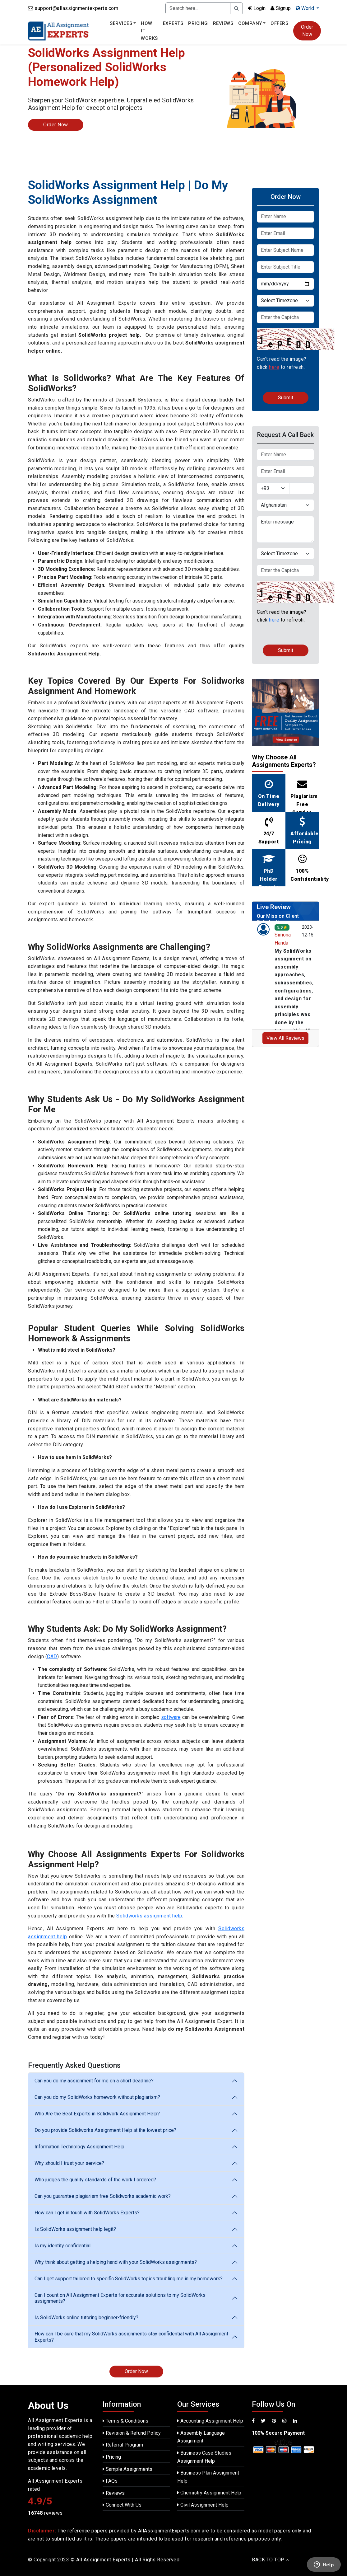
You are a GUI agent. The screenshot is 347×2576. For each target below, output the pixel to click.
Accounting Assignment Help (210, 2421)
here (274, 367)
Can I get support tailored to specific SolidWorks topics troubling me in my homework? (129, 2279)
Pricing (198, 23)
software (171, 1717)
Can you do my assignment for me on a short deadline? (94, 2081)
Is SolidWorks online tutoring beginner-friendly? (86, 2317)
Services (121, 23)
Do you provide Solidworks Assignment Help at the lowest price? (105, 2130)
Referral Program (123, 2445)
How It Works (149, 31)
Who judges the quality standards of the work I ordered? (95, 2180)
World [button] (305, 8)
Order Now (307, 30)
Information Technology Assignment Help (79, 2147)
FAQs (110, 2481)
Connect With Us (122, 2505)
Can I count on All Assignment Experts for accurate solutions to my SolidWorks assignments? (120, 2298)
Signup (281, 8)
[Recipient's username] (197, 8)
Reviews (223, 23)
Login (257, 8)
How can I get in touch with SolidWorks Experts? (87, 2213)
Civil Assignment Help (203, 2505)
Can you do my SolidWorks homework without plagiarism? (97, 2097)
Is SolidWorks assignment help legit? (75, 2229)
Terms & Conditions (125, 2421)
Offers (279, 23)
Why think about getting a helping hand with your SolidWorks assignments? (116, 2262)
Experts (173, 23)
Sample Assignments (127, 2469)
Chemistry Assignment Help (209, 2493)
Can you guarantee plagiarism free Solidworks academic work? (103, 2196)
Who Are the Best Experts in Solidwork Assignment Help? (97, 2114)
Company (250, 23)
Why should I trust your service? (69, 2163)
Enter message (285, 529)
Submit (285, 398)
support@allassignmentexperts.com (76, 8)
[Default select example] (285, 301)
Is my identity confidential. (63, 2246)
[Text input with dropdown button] (301, 488)
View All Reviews (285, 1038)
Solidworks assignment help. (149, 1916)
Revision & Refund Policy (132, 2433)
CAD (52, 1656)
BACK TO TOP (270, 2560)
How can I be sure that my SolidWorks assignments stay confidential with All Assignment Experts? (131, 2337)
